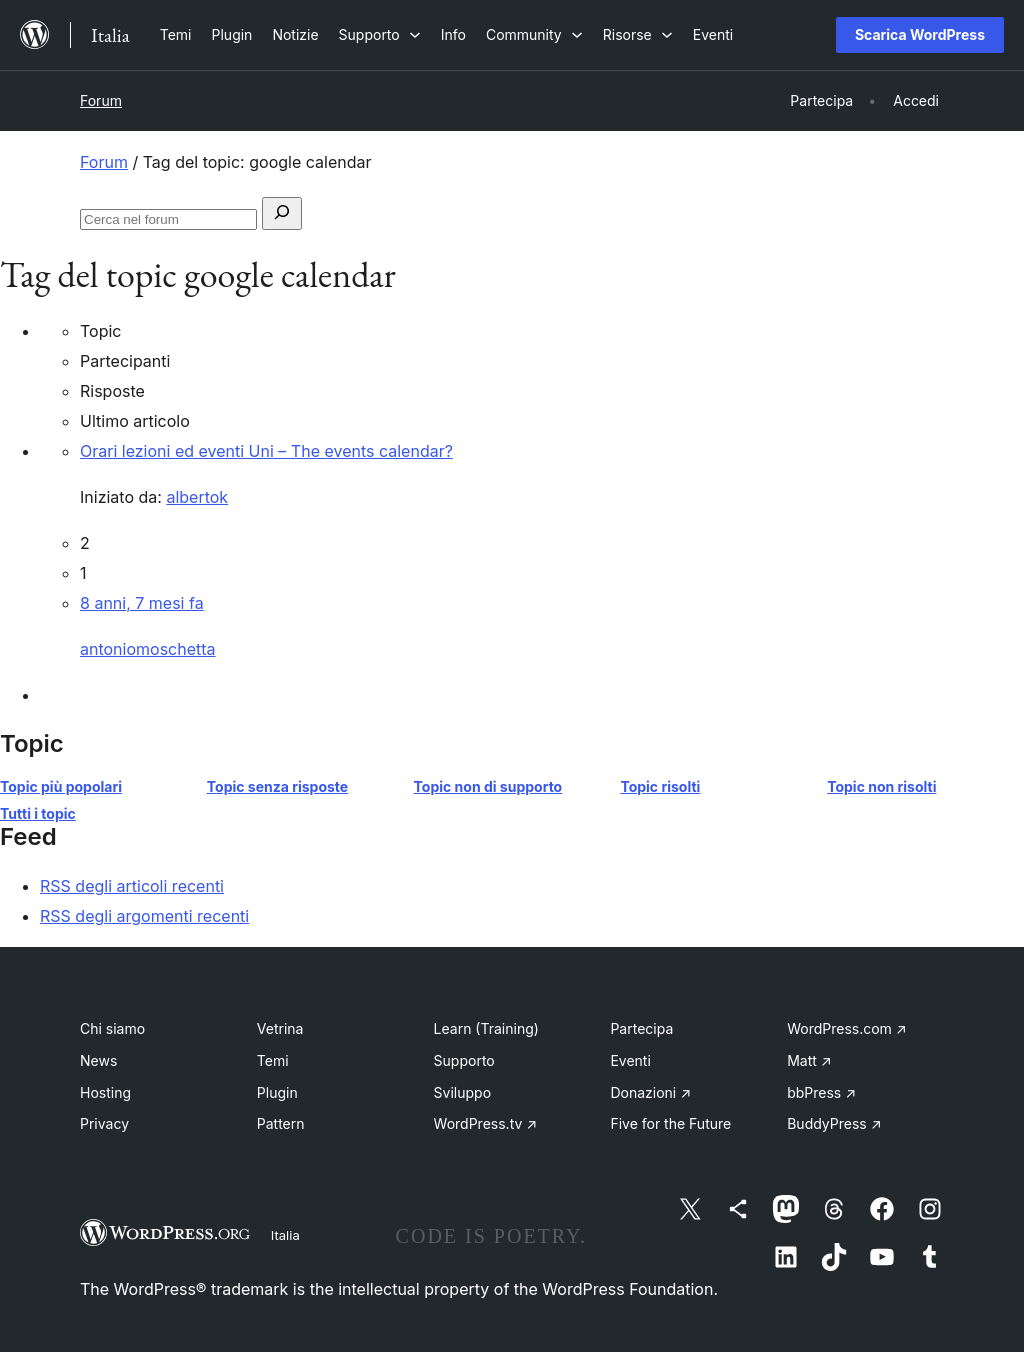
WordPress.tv (486, 1123)
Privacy (104, 1123)
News (98, 1060)
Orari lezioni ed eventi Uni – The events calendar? (266, 451)
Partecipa (641, 1028)
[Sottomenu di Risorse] (638, 34)
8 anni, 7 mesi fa (142, 603)
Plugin (277, 1092)
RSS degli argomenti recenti (144, 916)
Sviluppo (462, 1092)
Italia (285, 1235)
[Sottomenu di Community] (534, 34)
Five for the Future (670, 1123)
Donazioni (650, 1092)
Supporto (464, 1060)
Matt (809, 1060)
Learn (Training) (486, 1028)
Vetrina (280, 1028)
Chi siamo (112, 1028)
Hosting (105, 1092)
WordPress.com (847, 1028)
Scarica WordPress (920, 34)
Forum (101, 100)
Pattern (281, 1123)
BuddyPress (834, 1123)
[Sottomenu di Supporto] (380, 34)
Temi (273, 1060)
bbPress (821, 1092)
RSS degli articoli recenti (132, 886)
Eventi (630, 1060)
